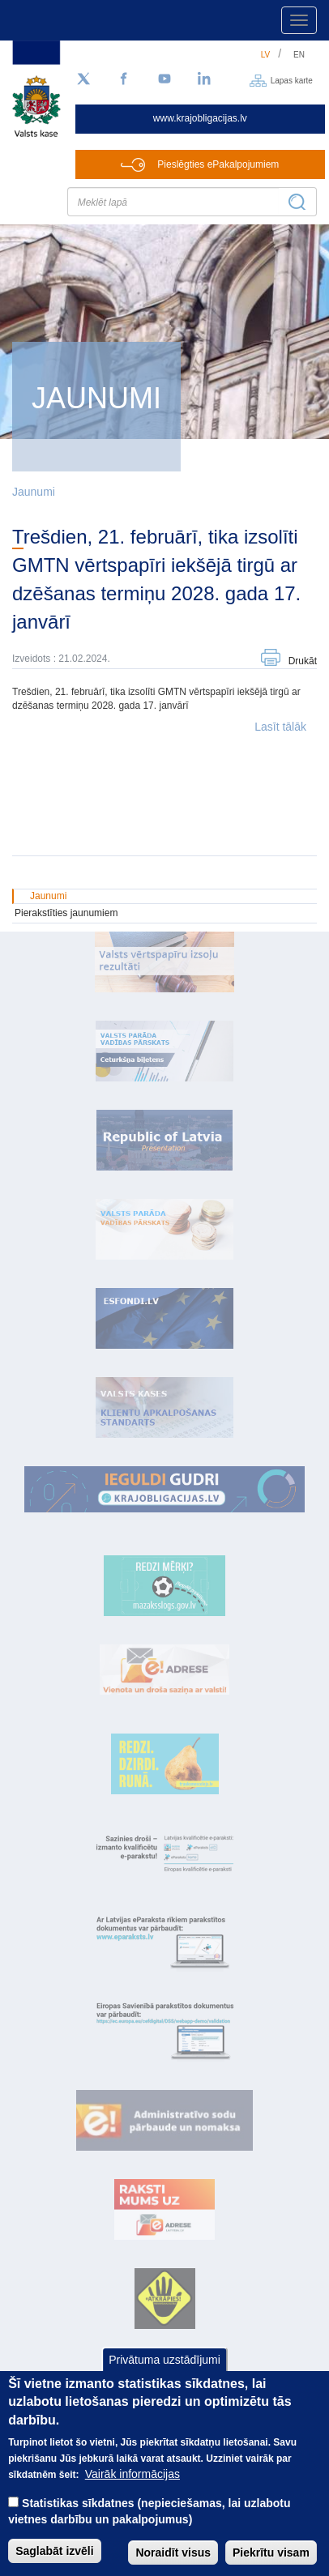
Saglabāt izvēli (54, 2561)
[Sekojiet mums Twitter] (83, 79)
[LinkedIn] (205, 79)
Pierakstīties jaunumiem (66, 913)
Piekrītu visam (271, 2563)
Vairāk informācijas (132, 2484)
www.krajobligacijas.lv (200, 118)
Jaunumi (33, 491)
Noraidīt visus (173, 2563)
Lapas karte (292, 79)
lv (266, 54)
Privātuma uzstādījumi (164, 2370)
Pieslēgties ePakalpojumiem (218, 164)
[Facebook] (124, 79)
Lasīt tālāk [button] (280, 726)
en (299, 54)
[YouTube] (164, 79)
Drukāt (302, 661)
